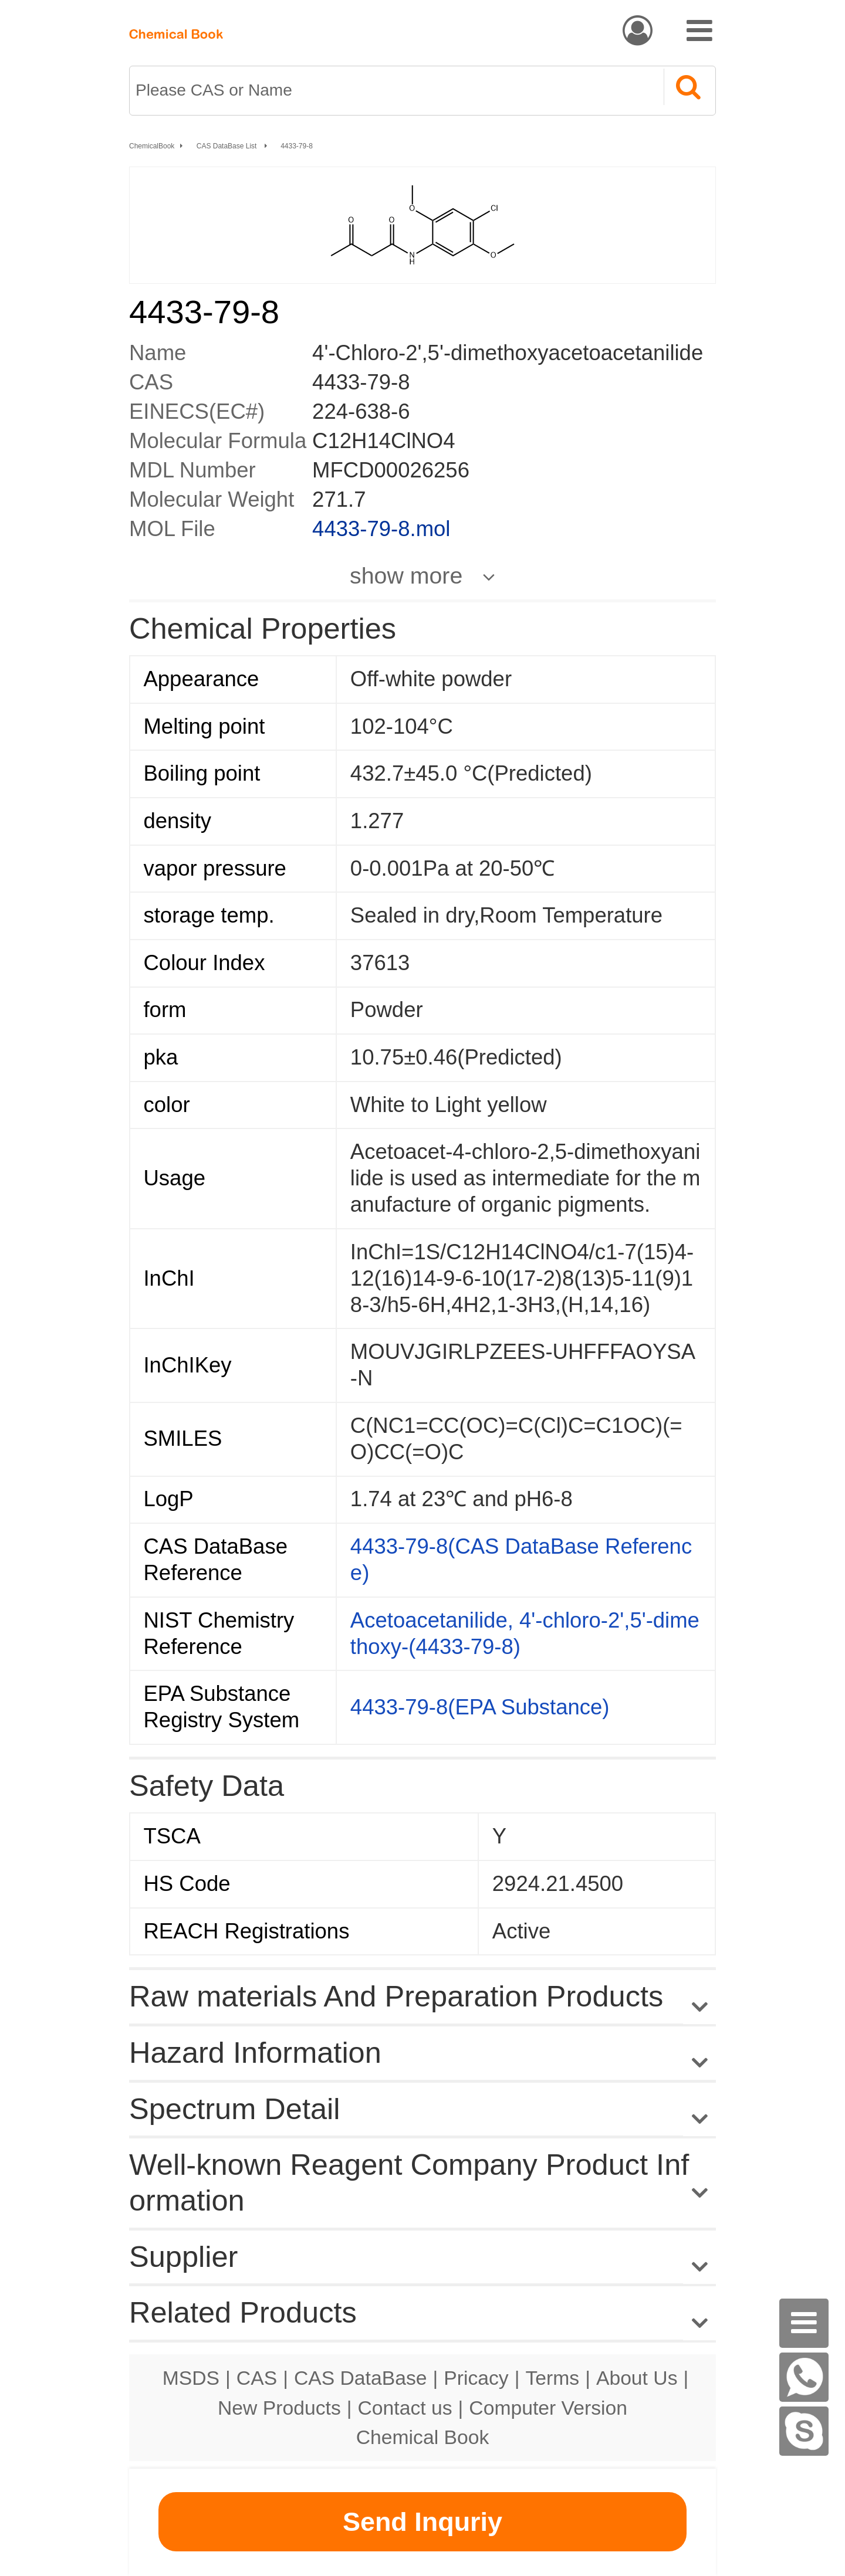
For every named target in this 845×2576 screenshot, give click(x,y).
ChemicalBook (151, 146)
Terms (552, 2378)
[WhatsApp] (804, 2377)
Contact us (405, 2408)
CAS (256, 2378)
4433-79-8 (296, 146)
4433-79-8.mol (381, 529)
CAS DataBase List (228, 146)
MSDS (191, 2378)
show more (406, 575)
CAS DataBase (360, 2378)
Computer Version (548, 2408)
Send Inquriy (422, 2522)
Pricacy (476, 2378)
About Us (637, 2378)
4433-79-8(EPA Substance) (480, 1707)
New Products (279, 2408)
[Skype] (804, 2431)
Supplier (183, 2256)
